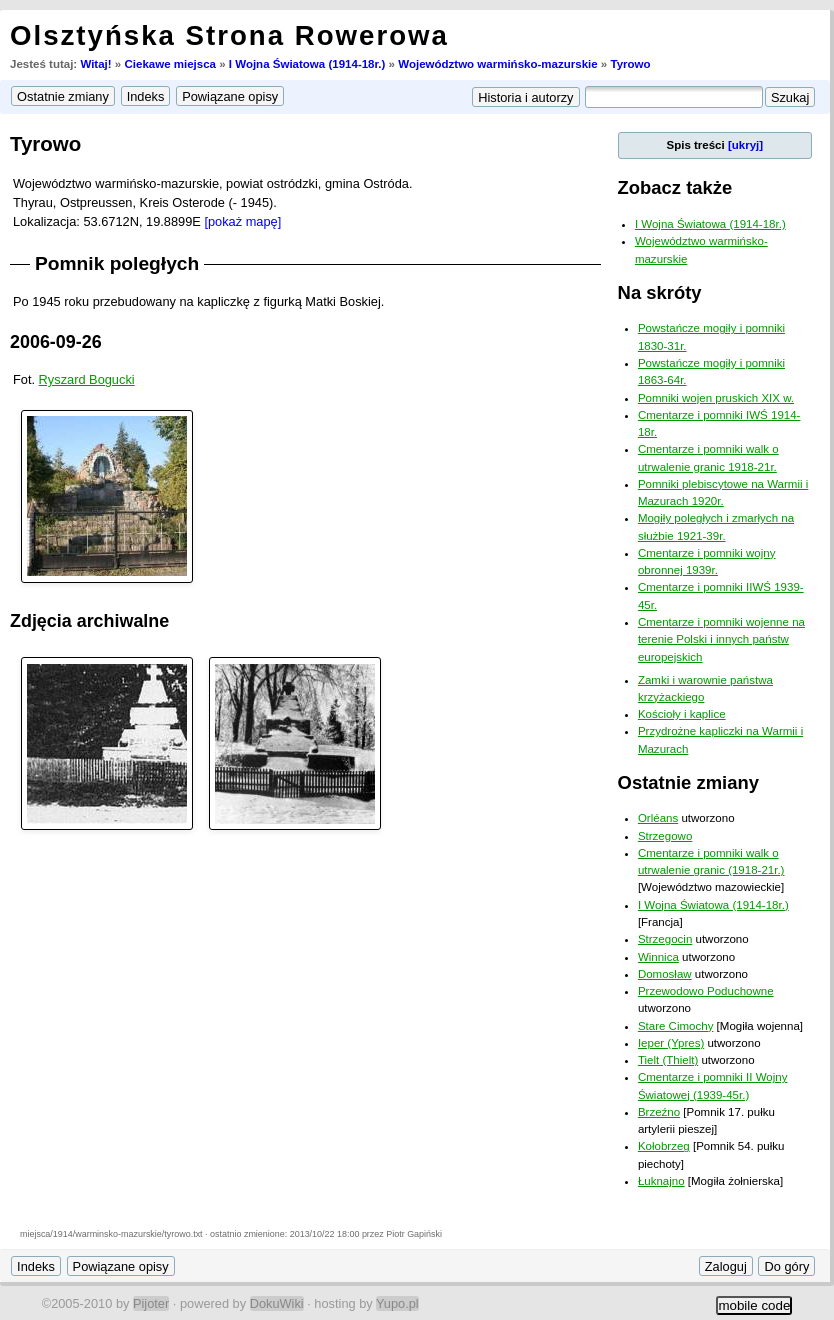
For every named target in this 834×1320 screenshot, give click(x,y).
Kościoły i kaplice (682, 714)
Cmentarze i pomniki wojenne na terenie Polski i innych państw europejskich (721, 639)
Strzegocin (665, 939)
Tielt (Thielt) (668, 1060)
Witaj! (95, 64)
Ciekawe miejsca (170, 64)
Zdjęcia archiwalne (89, 621)
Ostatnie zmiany (688, 782)
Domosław (665, 974)
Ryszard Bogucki (87, 379)
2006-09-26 (56, 342)
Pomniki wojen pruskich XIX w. (716, 398)
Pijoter (151, 1303)
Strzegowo (665, 836)
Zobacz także (675, 187)
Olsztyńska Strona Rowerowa (229, 35)
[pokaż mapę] (242, 221)
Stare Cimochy (676, 1026)
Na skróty (660, 292)
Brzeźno (659, 1112)
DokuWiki (277, 1303)
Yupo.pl (397, 1303)
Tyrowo (630, 64)
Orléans (658, 818)
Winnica (658, 957)
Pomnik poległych (117, 263)
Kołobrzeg (664, 1146)
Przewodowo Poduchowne (706, 991)
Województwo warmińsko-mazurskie (497, 64)
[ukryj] (745, 145)
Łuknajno (661, 1181)
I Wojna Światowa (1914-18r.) (307, 64)
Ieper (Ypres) (671, 1043)
